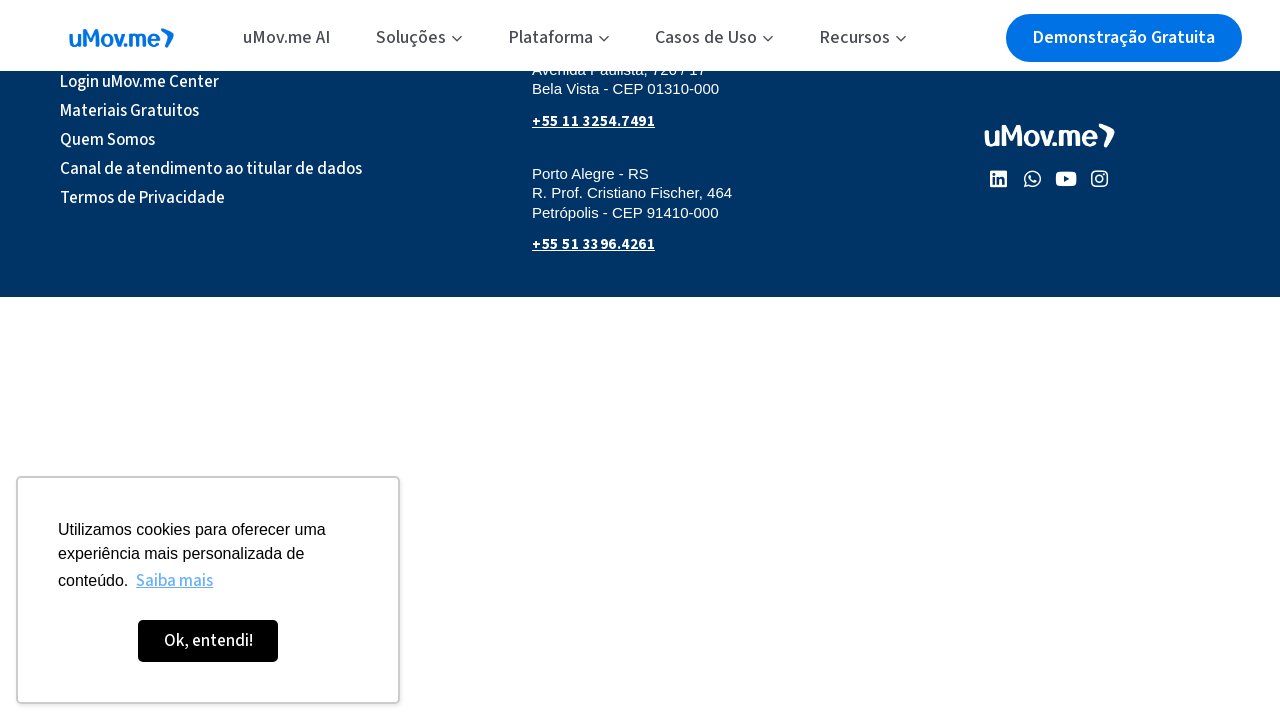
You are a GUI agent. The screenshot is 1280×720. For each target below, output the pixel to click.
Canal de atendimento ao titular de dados (211, 169)
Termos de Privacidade (142, 198)
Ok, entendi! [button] (208, 641)
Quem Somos (107, 140)
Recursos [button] (862, 37)
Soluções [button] (419, 37)
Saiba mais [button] (174, 581)
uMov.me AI (286, 37)
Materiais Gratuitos (129, 111)
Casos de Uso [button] (714, 37)
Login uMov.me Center (139, 82)
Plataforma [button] (558, 37)
